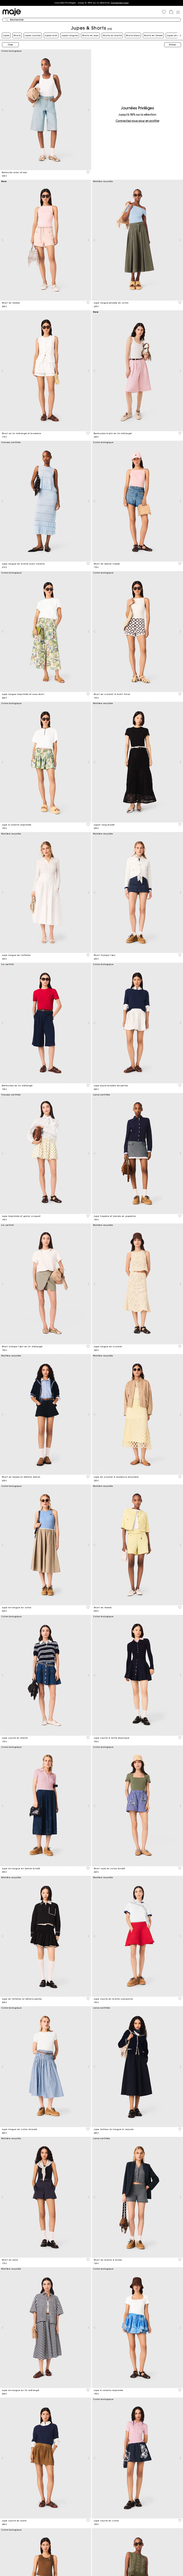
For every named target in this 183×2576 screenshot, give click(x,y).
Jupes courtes (33, 35)
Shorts (17, 35)
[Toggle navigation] (178, 12)
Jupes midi (51, 35)
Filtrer (172, 44)
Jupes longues (69, 35)
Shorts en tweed (153, 35)
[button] (164, 12)
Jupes (6, 35)
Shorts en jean (90, 35)
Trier (10, 44)
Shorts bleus (133, 35)
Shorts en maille (112, 35)
